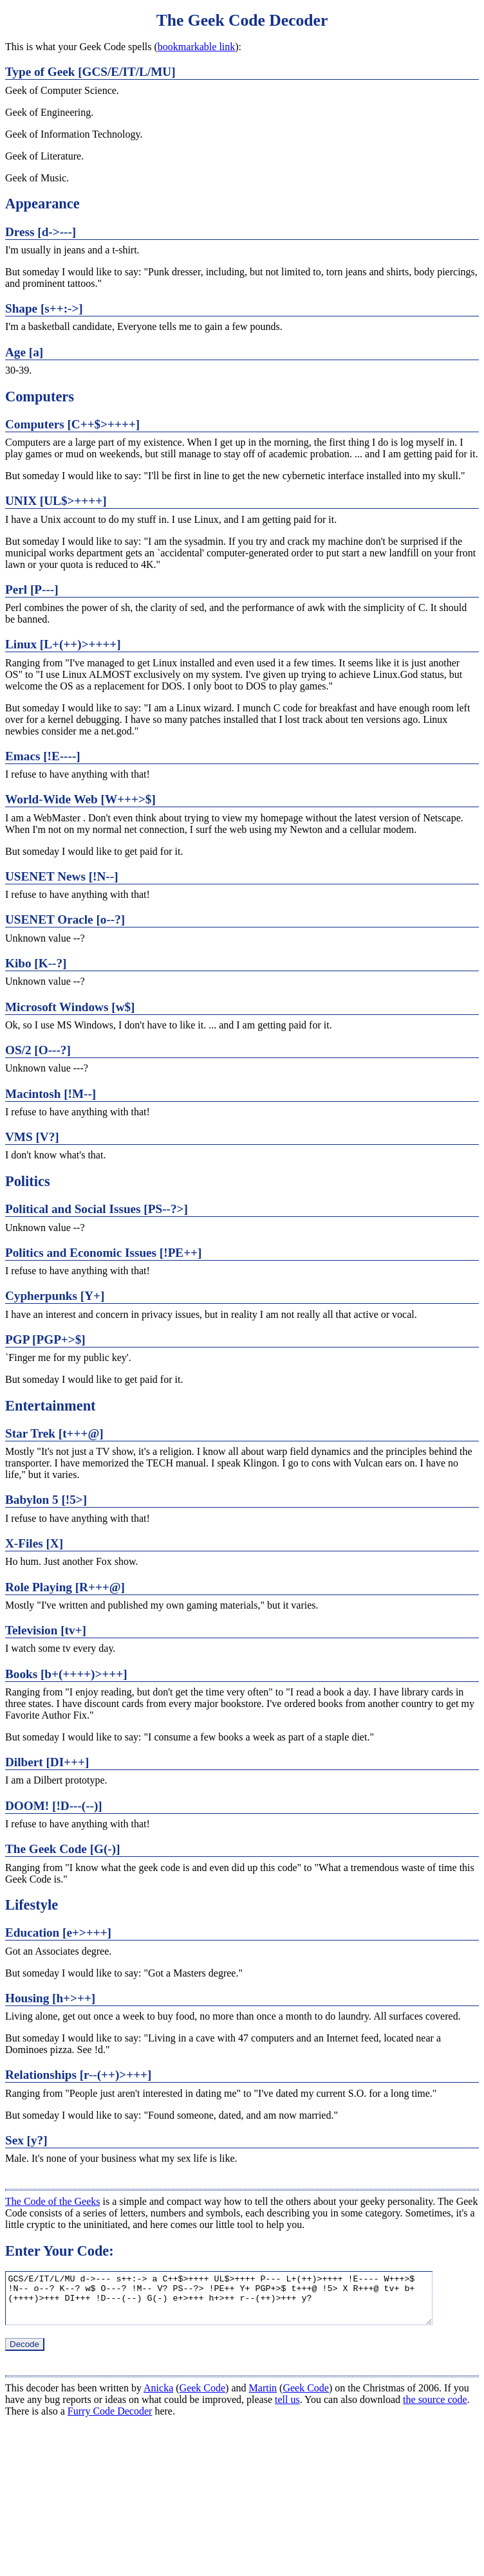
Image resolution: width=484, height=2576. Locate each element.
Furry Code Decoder (110, 2420)
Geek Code (203, 2397)
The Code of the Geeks (52, 2201)
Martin (263, 2397)
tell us (287, 2409)
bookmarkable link (196, 46)
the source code (435, 2409)
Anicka (158, 2397)
